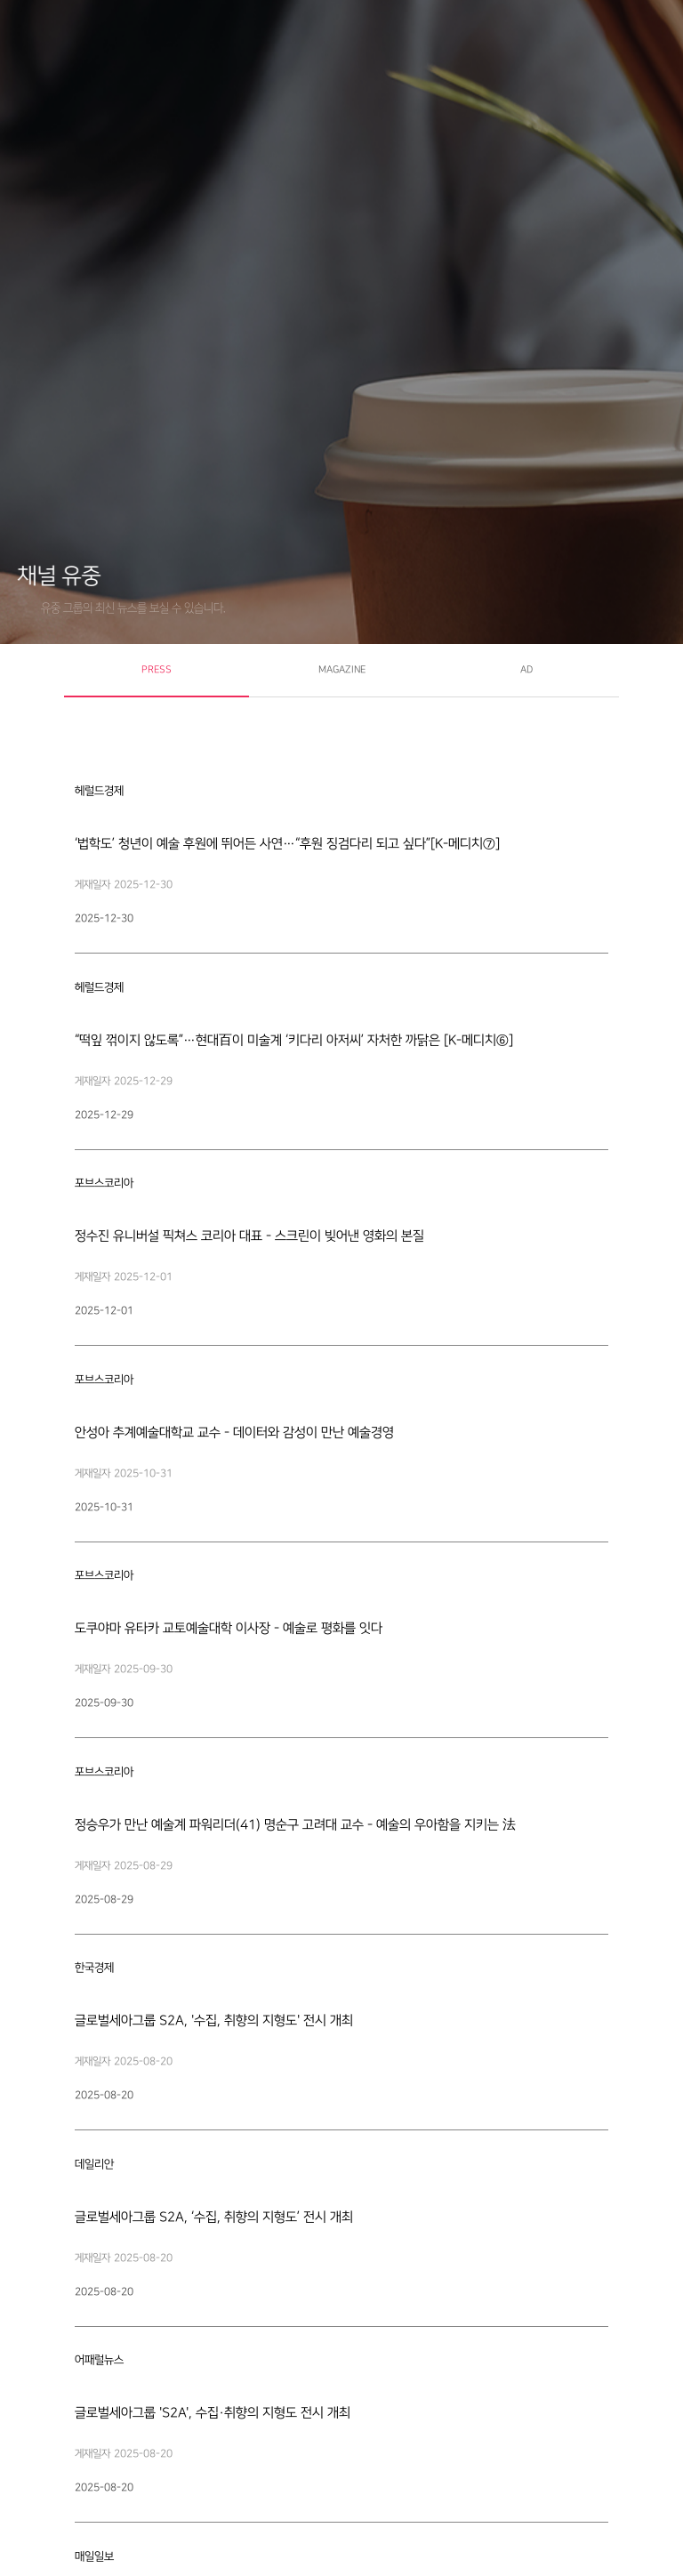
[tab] (156, 670)
